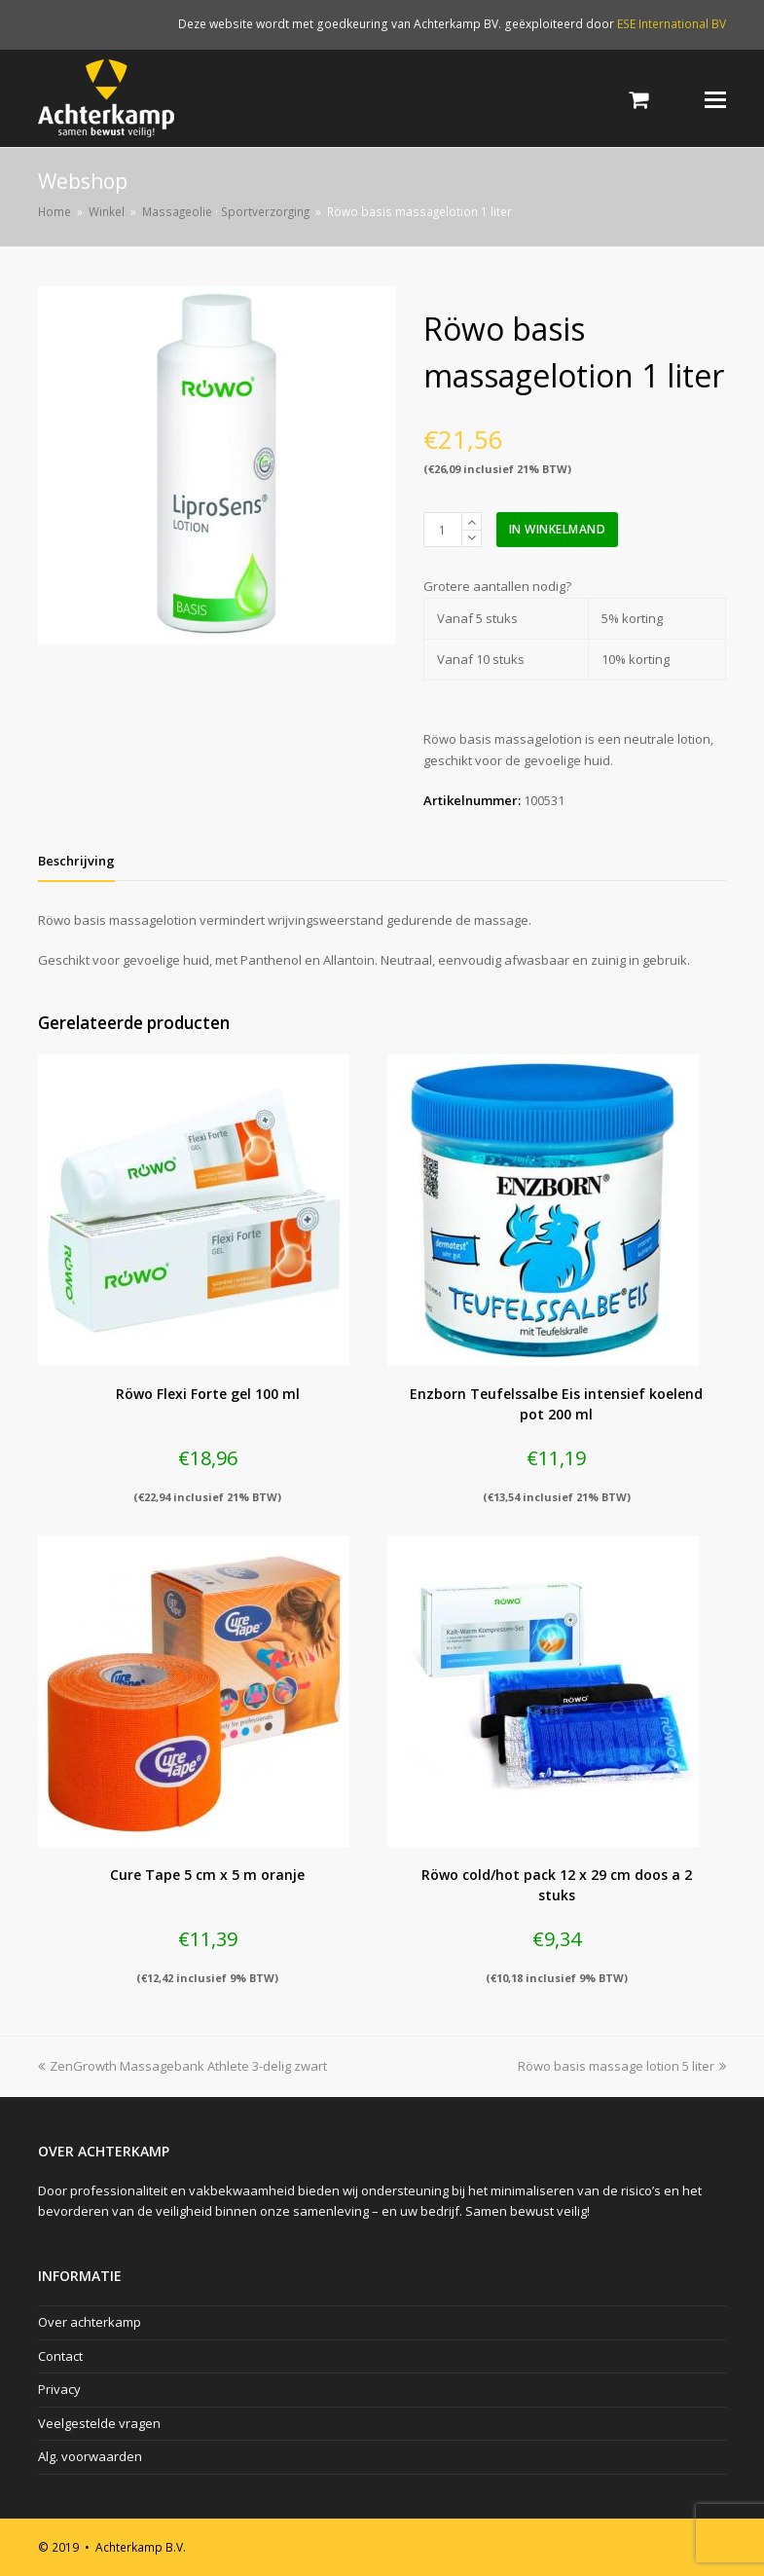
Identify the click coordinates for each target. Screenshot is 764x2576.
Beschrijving (76, 860)
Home (54, 211)
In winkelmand (557, 529)
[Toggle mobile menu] (715, 98)
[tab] (76, 860)
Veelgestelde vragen (99, 2423)
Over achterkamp (89, 2322)
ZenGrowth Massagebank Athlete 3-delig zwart (182, 2066)
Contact (60, 2356)
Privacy (59, 2389)
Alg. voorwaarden (90, 2456)
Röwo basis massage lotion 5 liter (622, 2066)
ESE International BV (671, 24)
